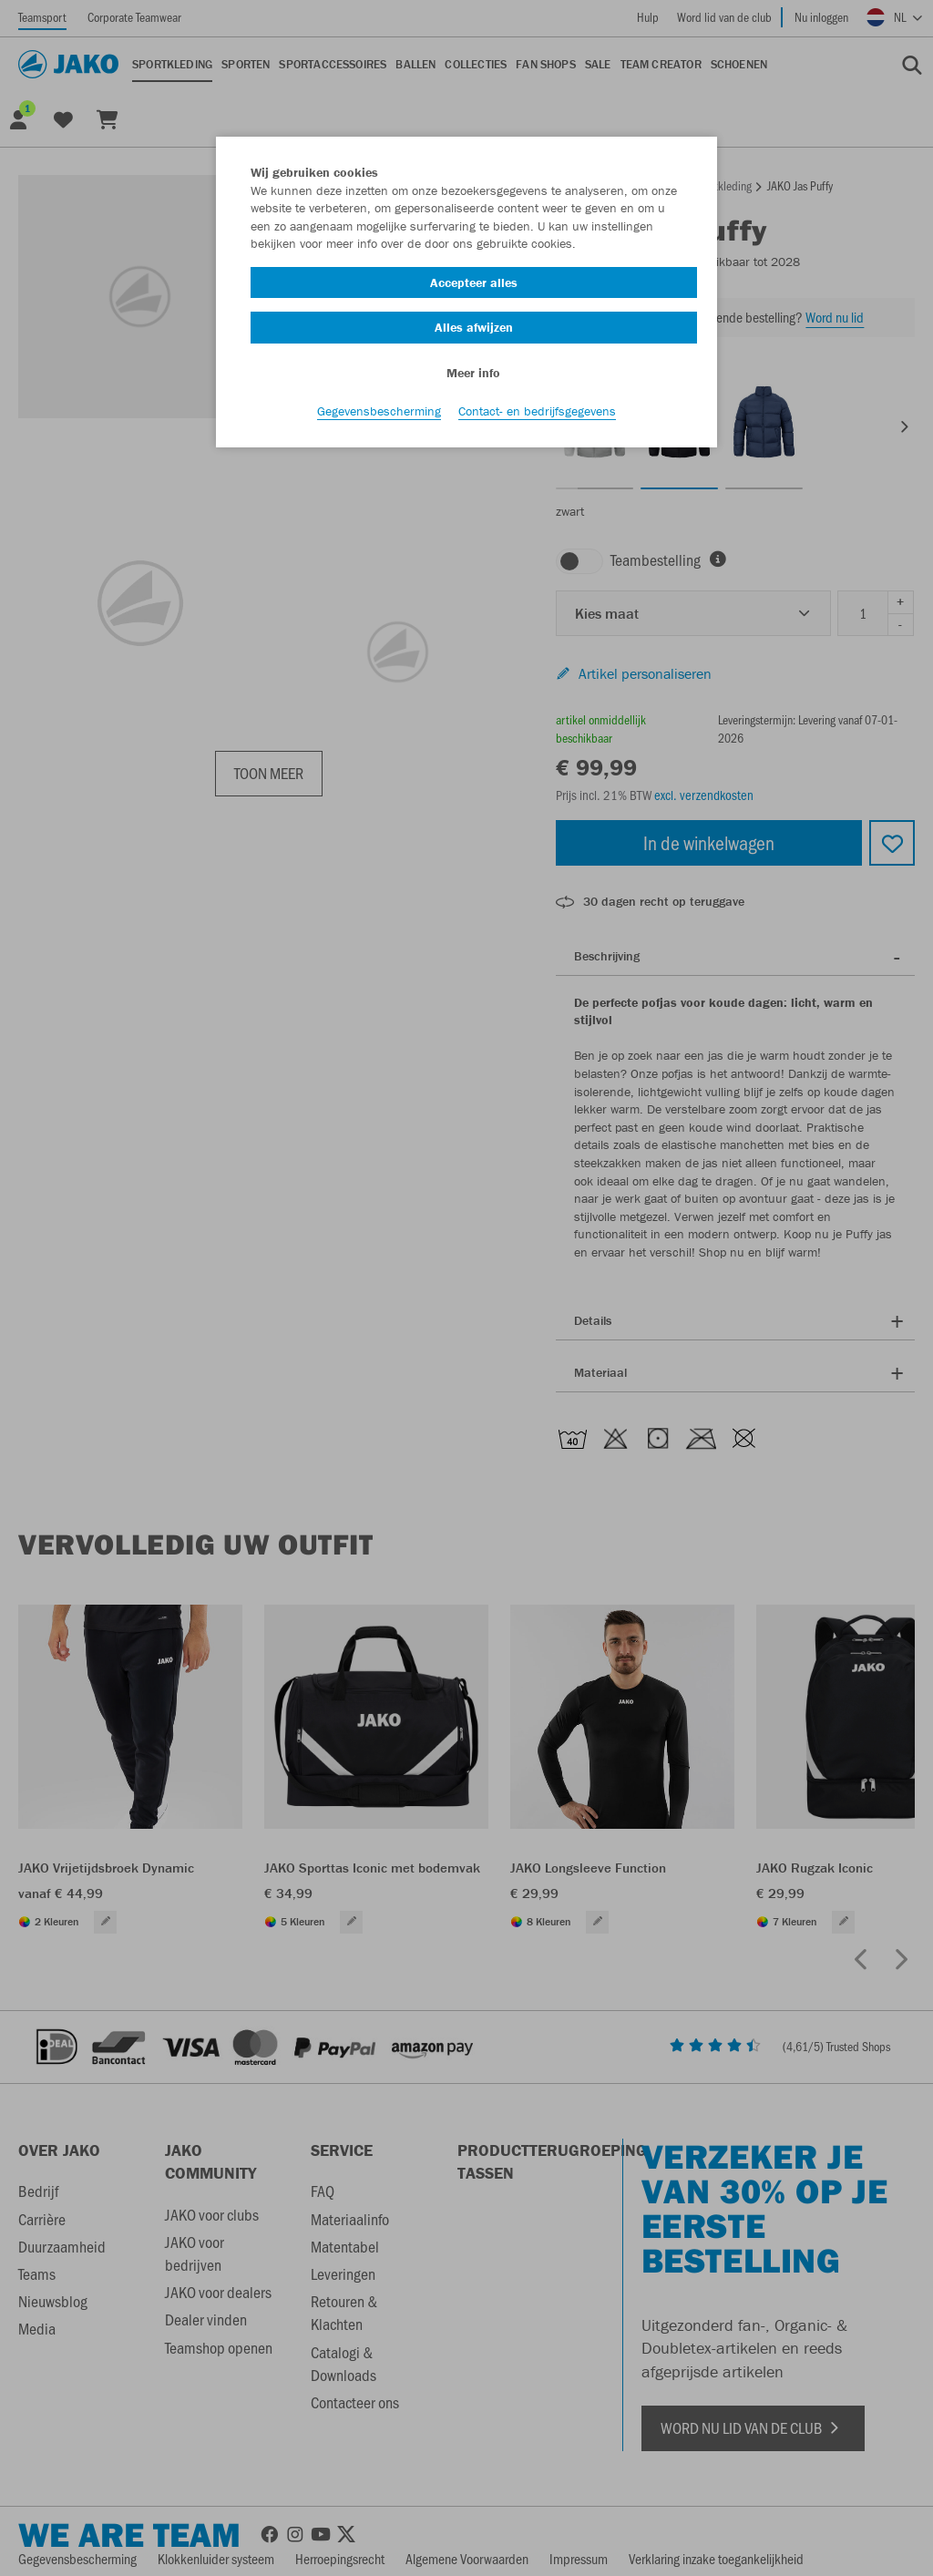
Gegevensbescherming (379, 411)
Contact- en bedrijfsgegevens (537, 411)
